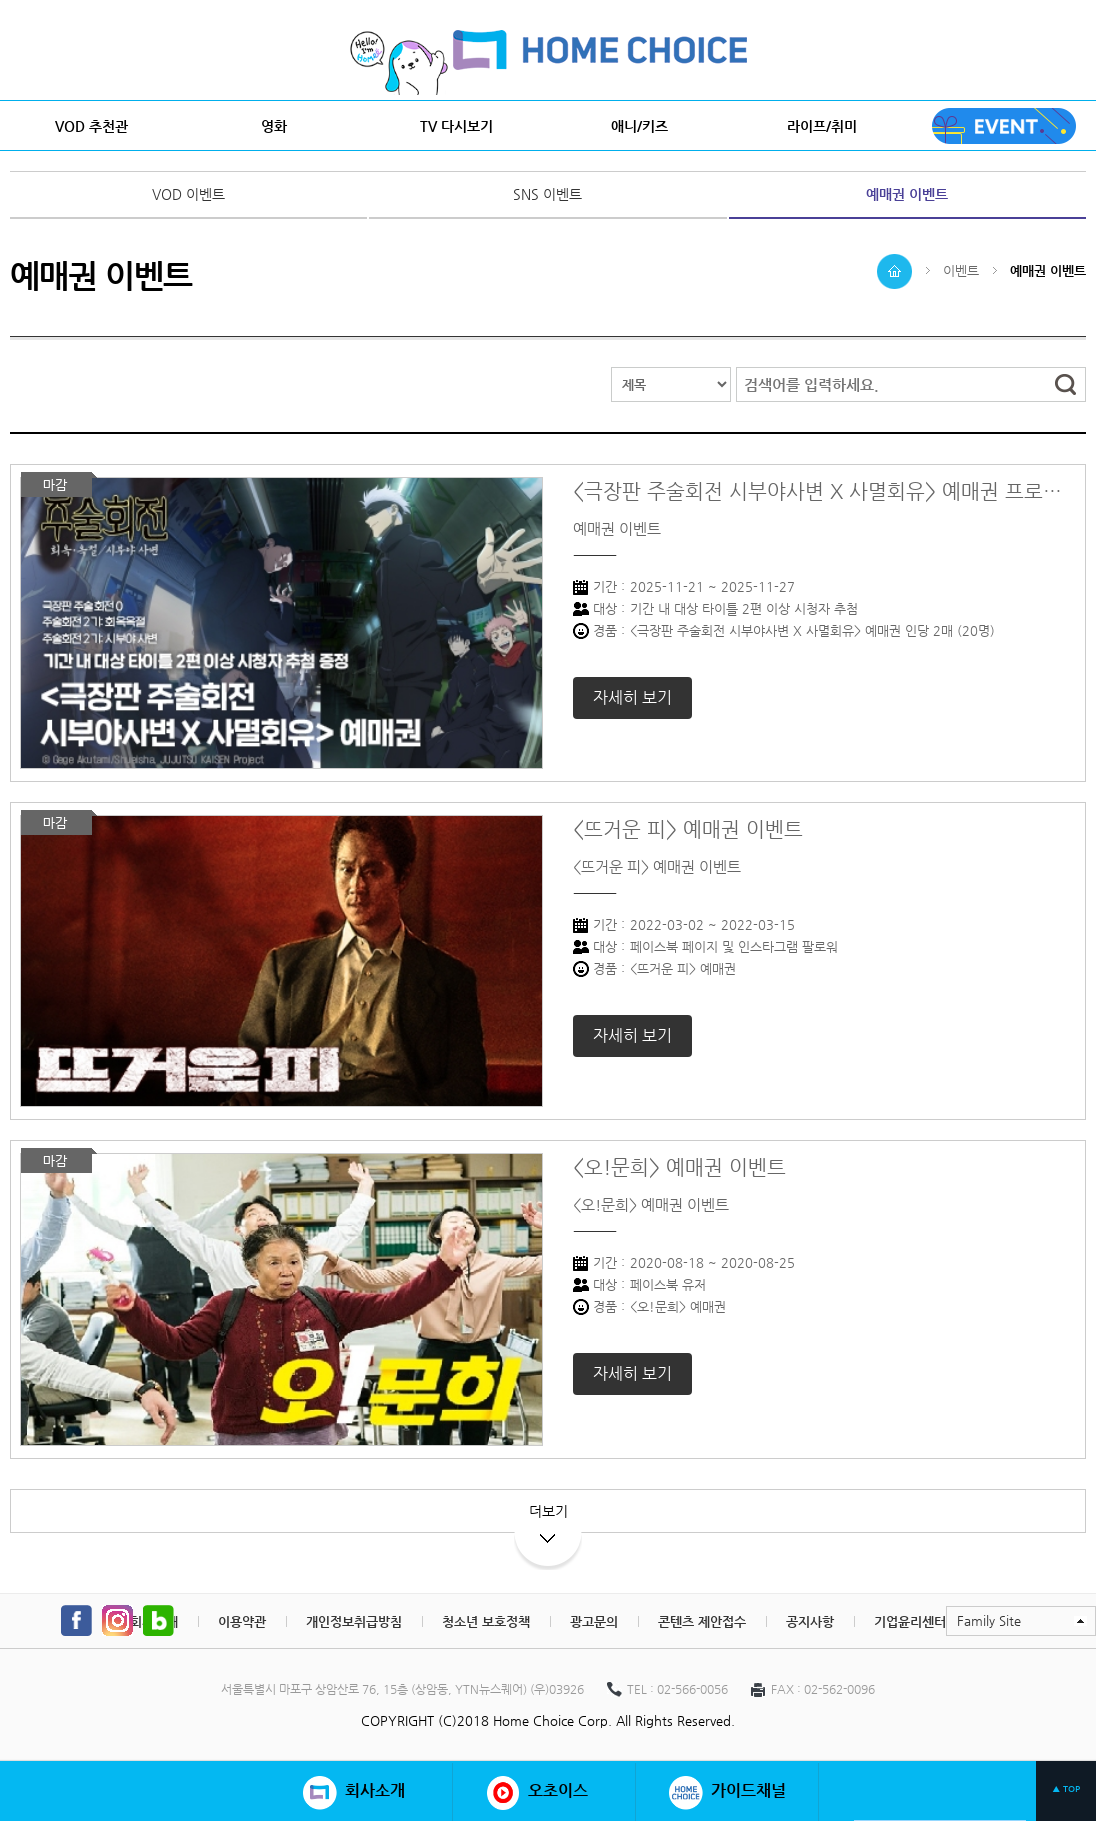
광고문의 (594, 1621)
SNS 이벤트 (547, 194)
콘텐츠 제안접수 (702, 1621)
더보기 (548, 1518)
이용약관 (242, 1621)
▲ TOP (1066, 1789)
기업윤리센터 (910, 1621)
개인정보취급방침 (354, 1621)
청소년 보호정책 (486, 1621)
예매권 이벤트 (907, 194)
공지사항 (810, 1621)
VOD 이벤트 (188, 194)
